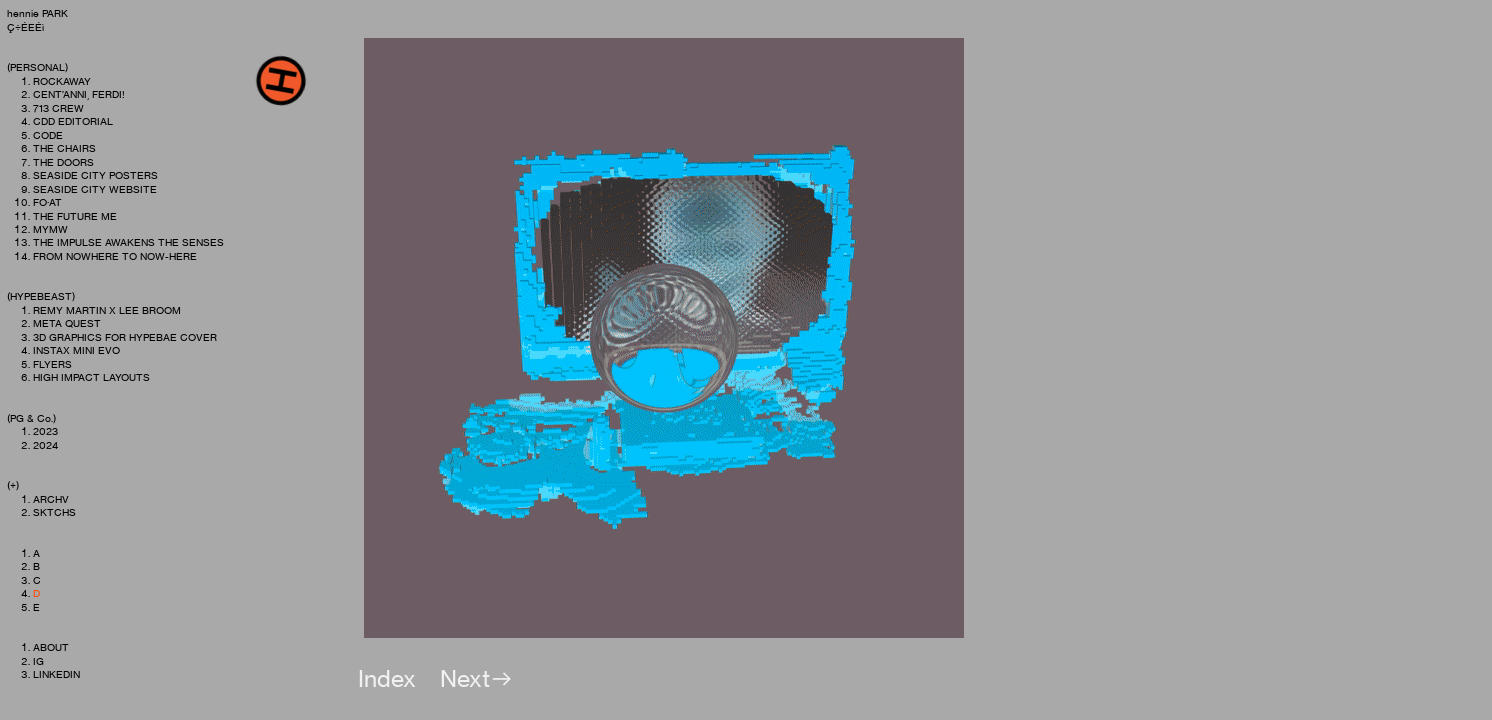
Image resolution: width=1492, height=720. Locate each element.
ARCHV (51, 499)
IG (38, 661)
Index (387, 679)
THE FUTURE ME (75, 216)
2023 (45, 431)
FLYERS (52, 364)
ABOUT (51, 647)
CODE (48, 135)
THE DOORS (63, 162)
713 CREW (58, 108)
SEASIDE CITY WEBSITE (95, 189)
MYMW (50, 229)
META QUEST (67, 323)
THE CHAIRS (64, 148)
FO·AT (47, 202)
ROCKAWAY (62, 81)
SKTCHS (54, 512)
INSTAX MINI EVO (76, 350)
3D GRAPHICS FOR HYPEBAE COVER (126, 337)
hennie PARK (37, 13)
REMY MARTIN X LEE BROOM (108, 310)
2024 (45, 445)
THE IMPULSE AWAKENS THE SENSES (128, 242)
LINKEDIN (56, 674)
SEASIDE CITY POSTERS (95, 175)
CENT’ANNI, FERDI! (79, 94)
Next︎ (477, 679)
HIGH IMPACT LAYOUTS (91, 377)
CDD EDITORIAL (73, 121)
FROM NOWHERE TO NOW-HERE (115, 256)
